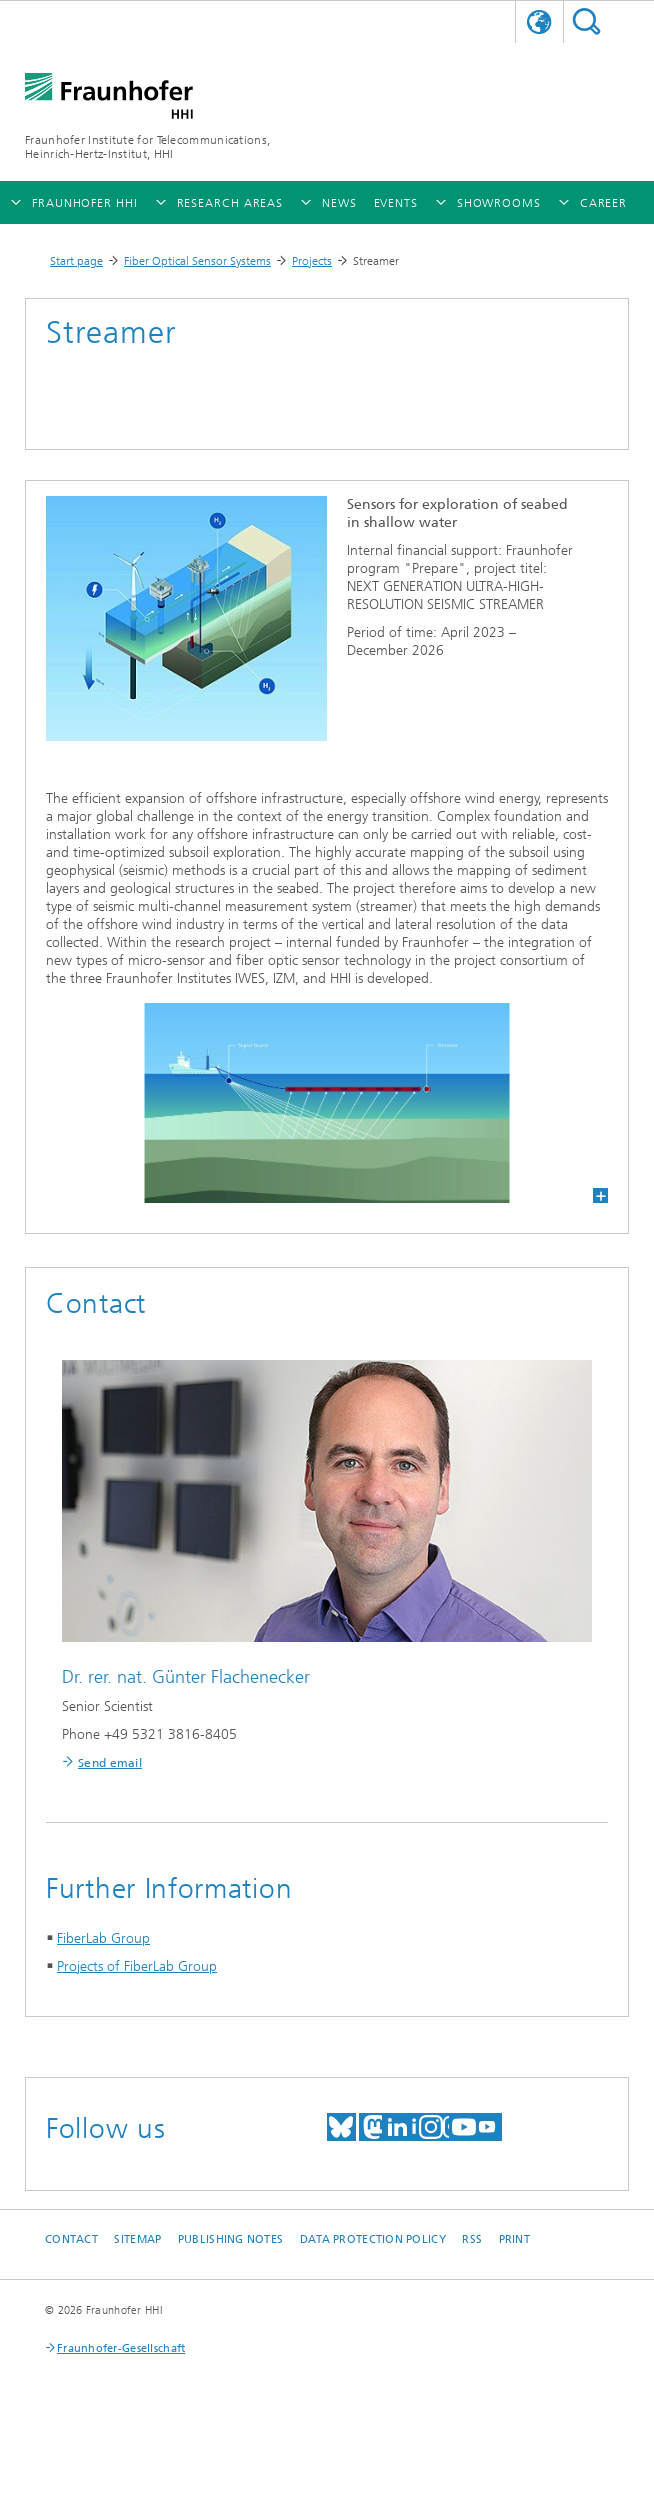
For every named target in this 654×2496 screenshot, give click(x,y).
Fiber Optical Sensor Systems (197, 261)
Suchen (586, 21)
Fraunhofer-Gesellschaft (121, 2348)
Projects (312, 261)
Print (514, 2239)
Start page (76, 261)
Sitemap (137, 2239)
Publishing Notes (230, 2239)
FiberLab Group (103, 1938)
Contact (71, 2239)
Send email (110, 1763)
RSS (472, 2239)
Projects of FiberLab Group (137, 1966)
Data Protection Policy (373, 2239)
